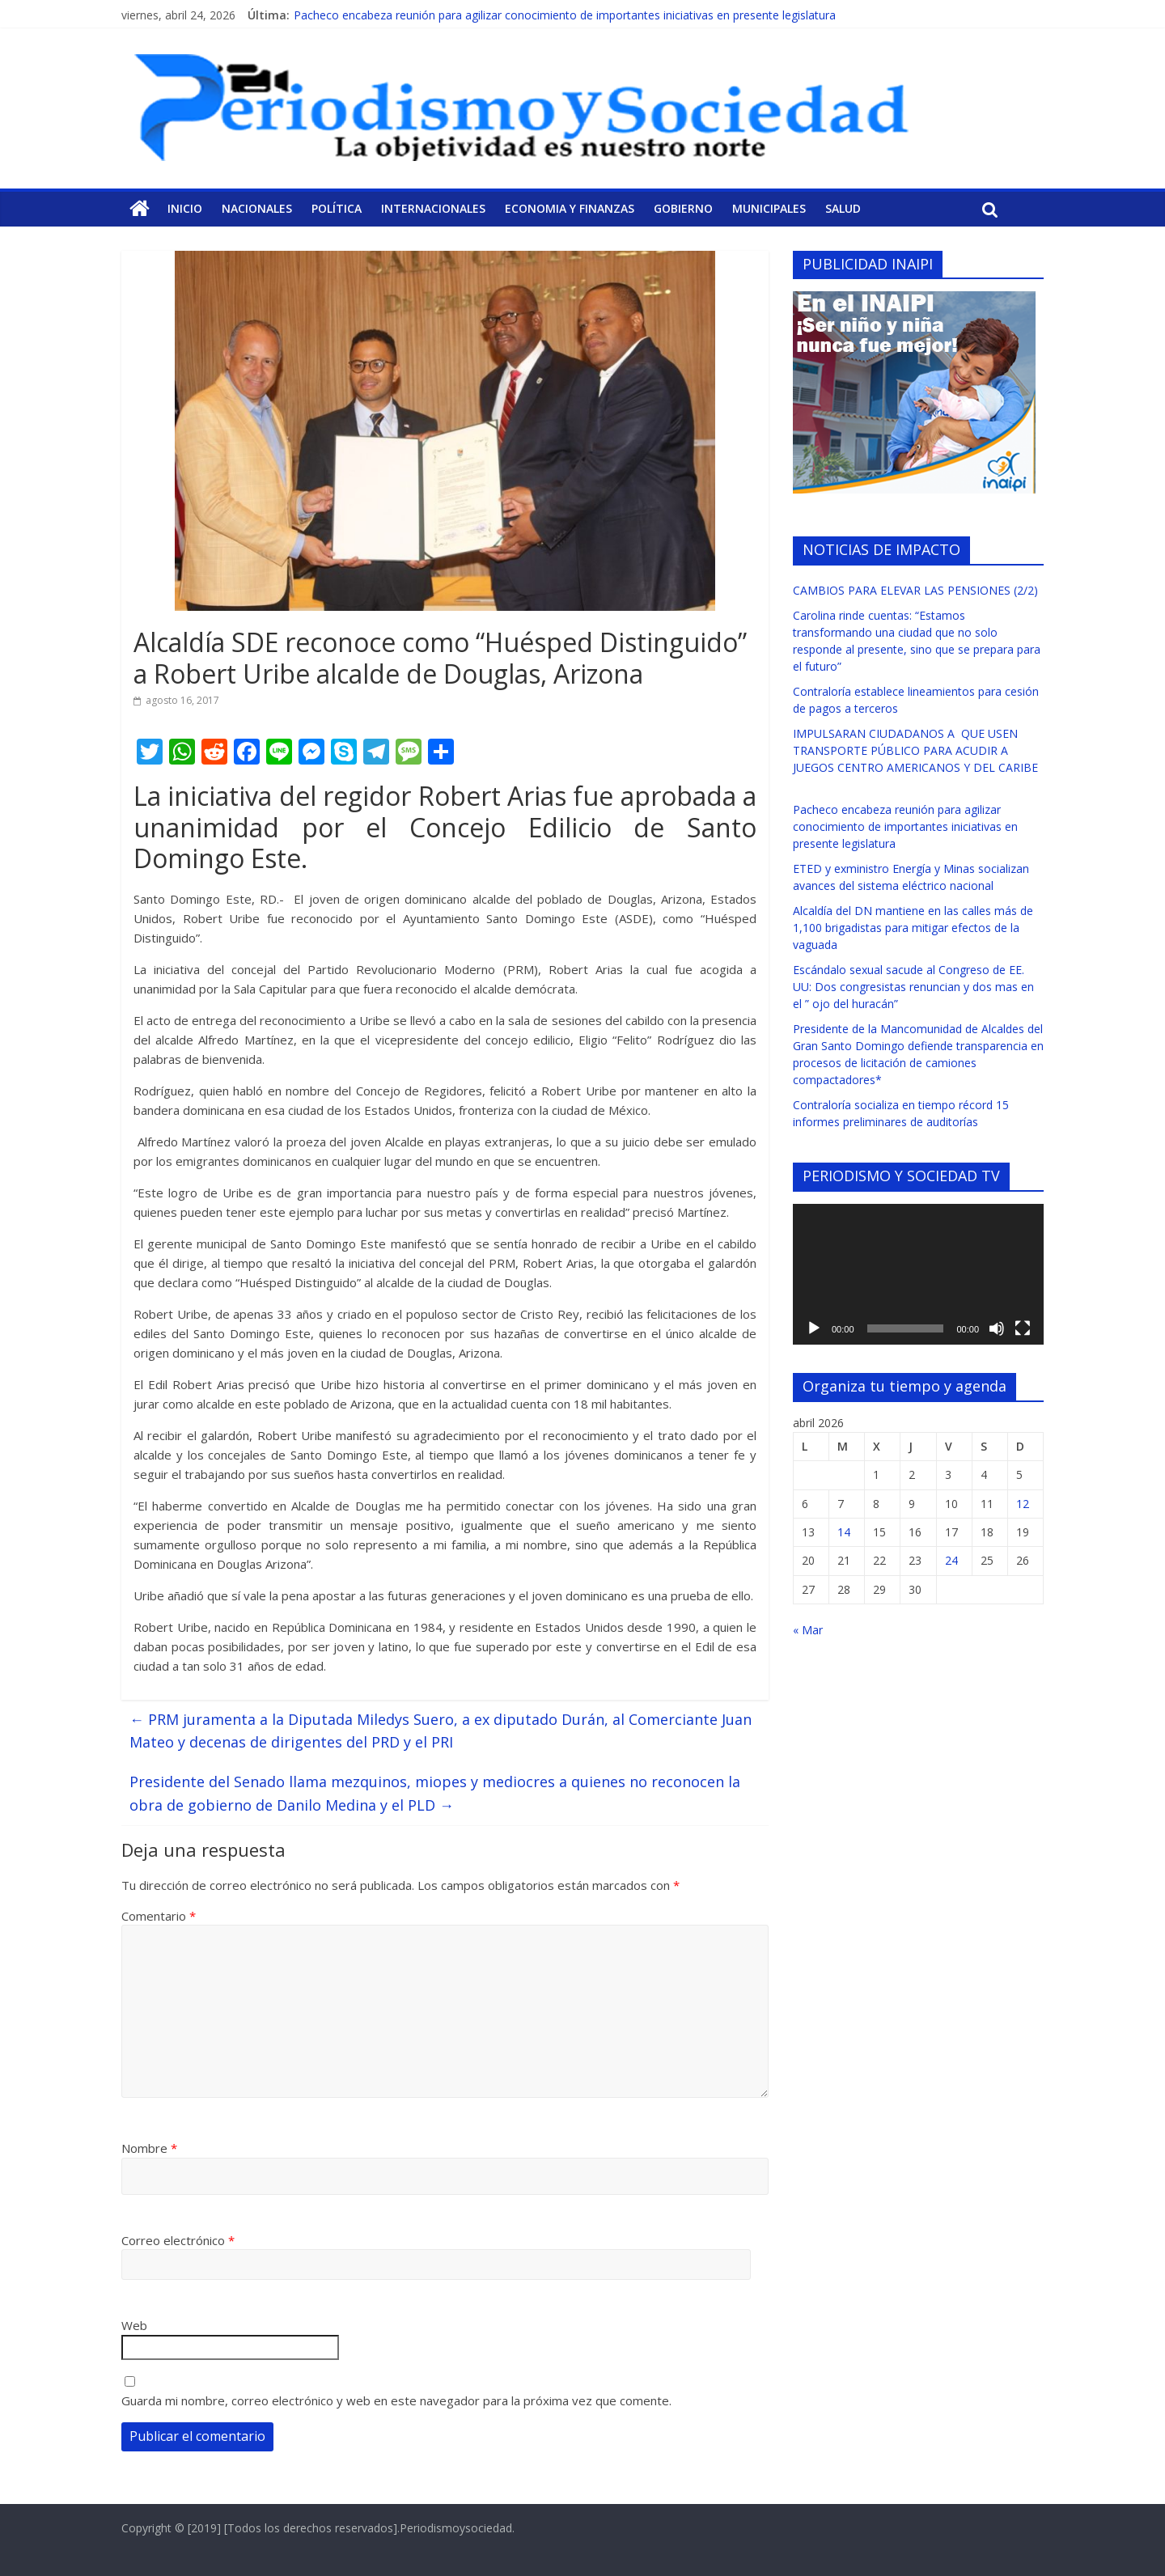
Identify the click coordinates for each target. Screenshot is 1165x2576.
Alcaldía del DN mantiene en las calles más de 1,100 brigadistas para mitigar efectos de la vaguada (913, 927)
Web (134, 2325)
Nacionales (257, 208)
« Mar (808, 1630)
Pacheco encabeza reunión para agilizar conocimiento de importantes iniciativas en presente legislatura (565, 15)
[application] (918, 1274)
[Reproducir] (814, 1328)
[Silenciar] (997, 1328)
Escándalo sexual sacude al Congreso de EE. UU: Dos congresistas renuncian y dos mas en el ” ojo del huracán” (913, 986)
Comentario (158, 1916)
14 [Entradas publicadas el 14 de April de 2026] (843, 1532)
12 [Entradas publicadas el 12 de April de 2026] (1022, 1503)
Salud (843, 208)
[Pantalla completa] (1023, 1328)
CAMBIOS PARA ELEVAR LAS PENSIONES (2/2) (915, 590)
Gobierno (683, 208)
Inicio (184, 208)
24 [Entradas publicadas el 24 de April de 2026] (951, 1560)
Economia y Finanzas (569, 208)
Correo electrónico (178, 2240)
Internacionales (433, 208)
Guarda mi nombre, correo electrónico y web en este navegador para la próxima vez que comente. (396, 2400)
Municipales (769, 208)
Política (336, 208)
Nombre (149, 2148)
